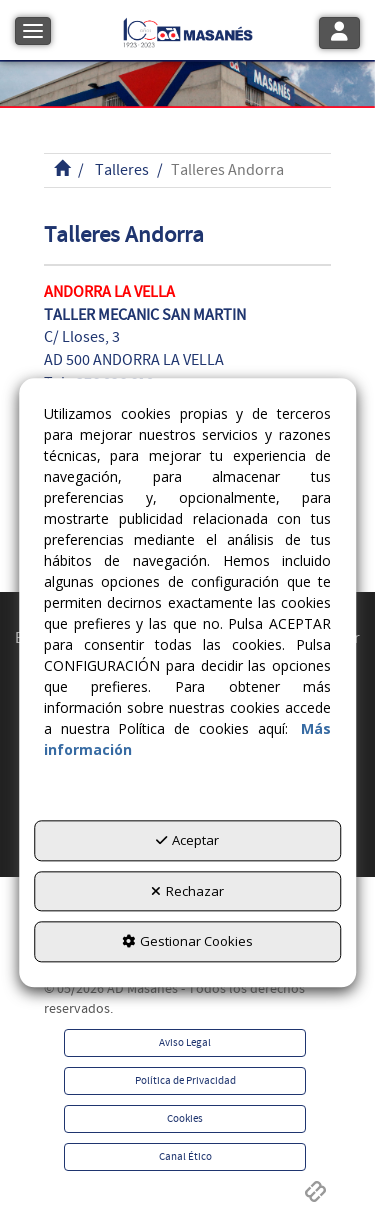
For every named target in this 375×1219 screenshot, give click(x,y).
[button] (188, 30)
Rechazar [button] (187, 891)
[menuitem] (185, 1043)
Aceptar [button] (187, 840)
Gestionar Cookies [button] (187, 941)
